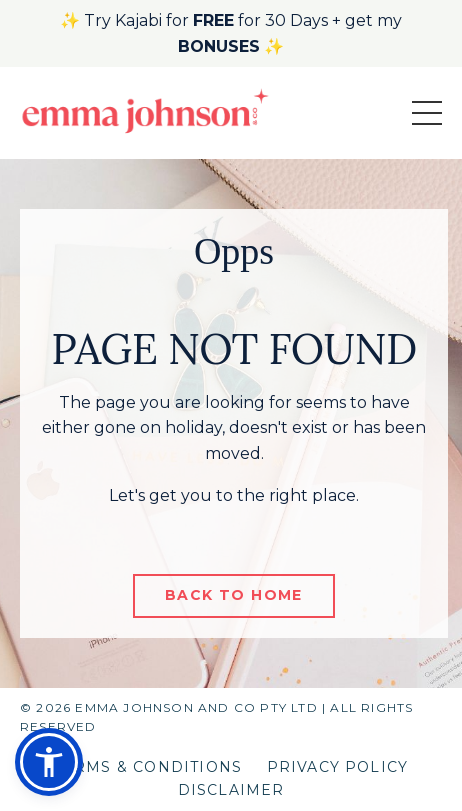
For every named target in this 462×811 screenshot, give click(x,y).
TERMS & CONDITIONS (148, 767)
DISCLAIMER (231, 790)
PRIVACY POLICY (338, 767)
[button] (49, 762)
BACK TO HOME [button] (234, 595)
